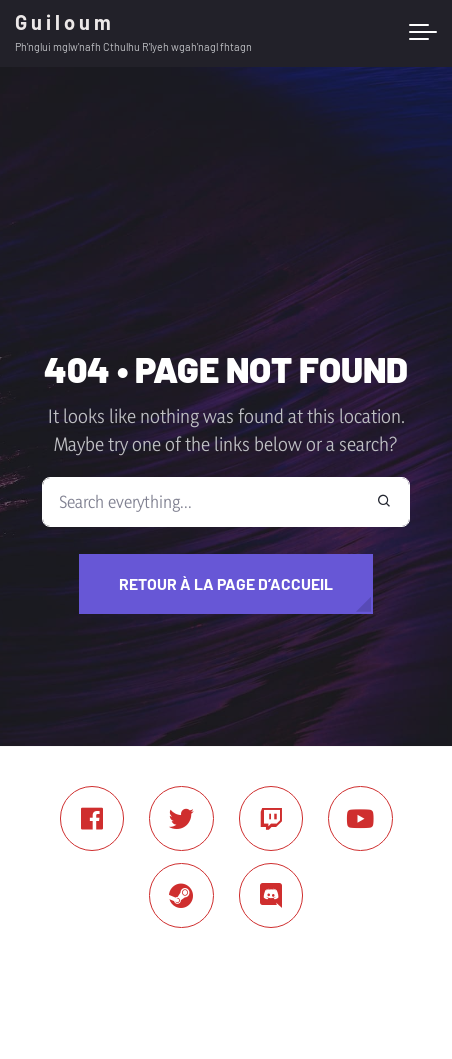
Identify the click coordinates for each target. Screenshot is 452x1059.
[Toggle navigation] (423, 33)
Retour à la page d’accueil (226, 583)
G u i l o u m (63, 22)
